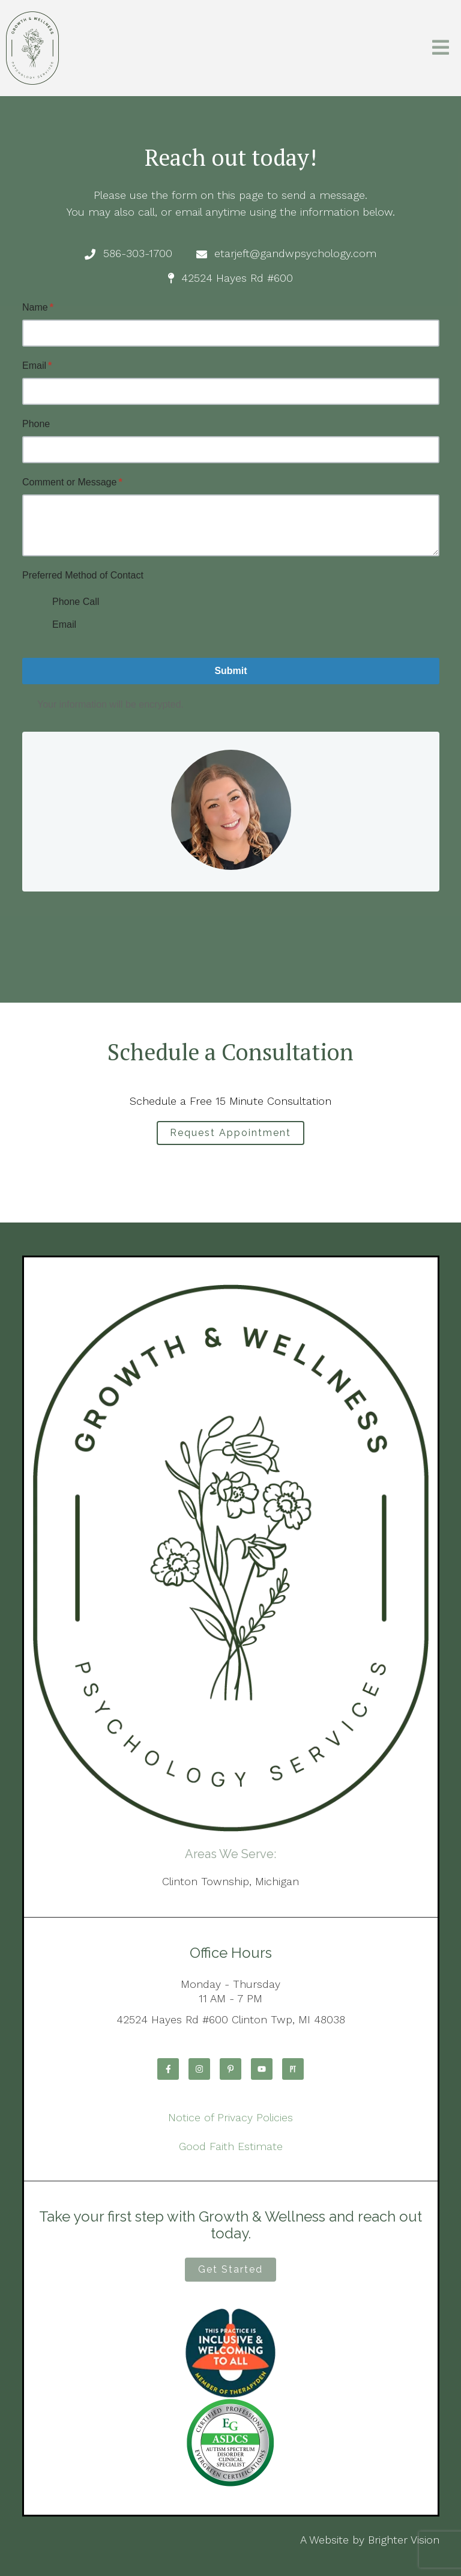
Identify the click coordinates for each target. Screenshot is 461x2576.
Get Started (230, 2269)
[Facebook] (168, 2069)
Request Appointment (230, 1132)
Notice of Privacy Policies (230, 2117)
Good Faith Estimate (231, 2146)
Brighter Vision (403, 2539)
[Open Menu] (440, 48)
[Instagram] (199, 2069)
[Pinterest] (230, 2069)
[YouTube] (262, 2069)
